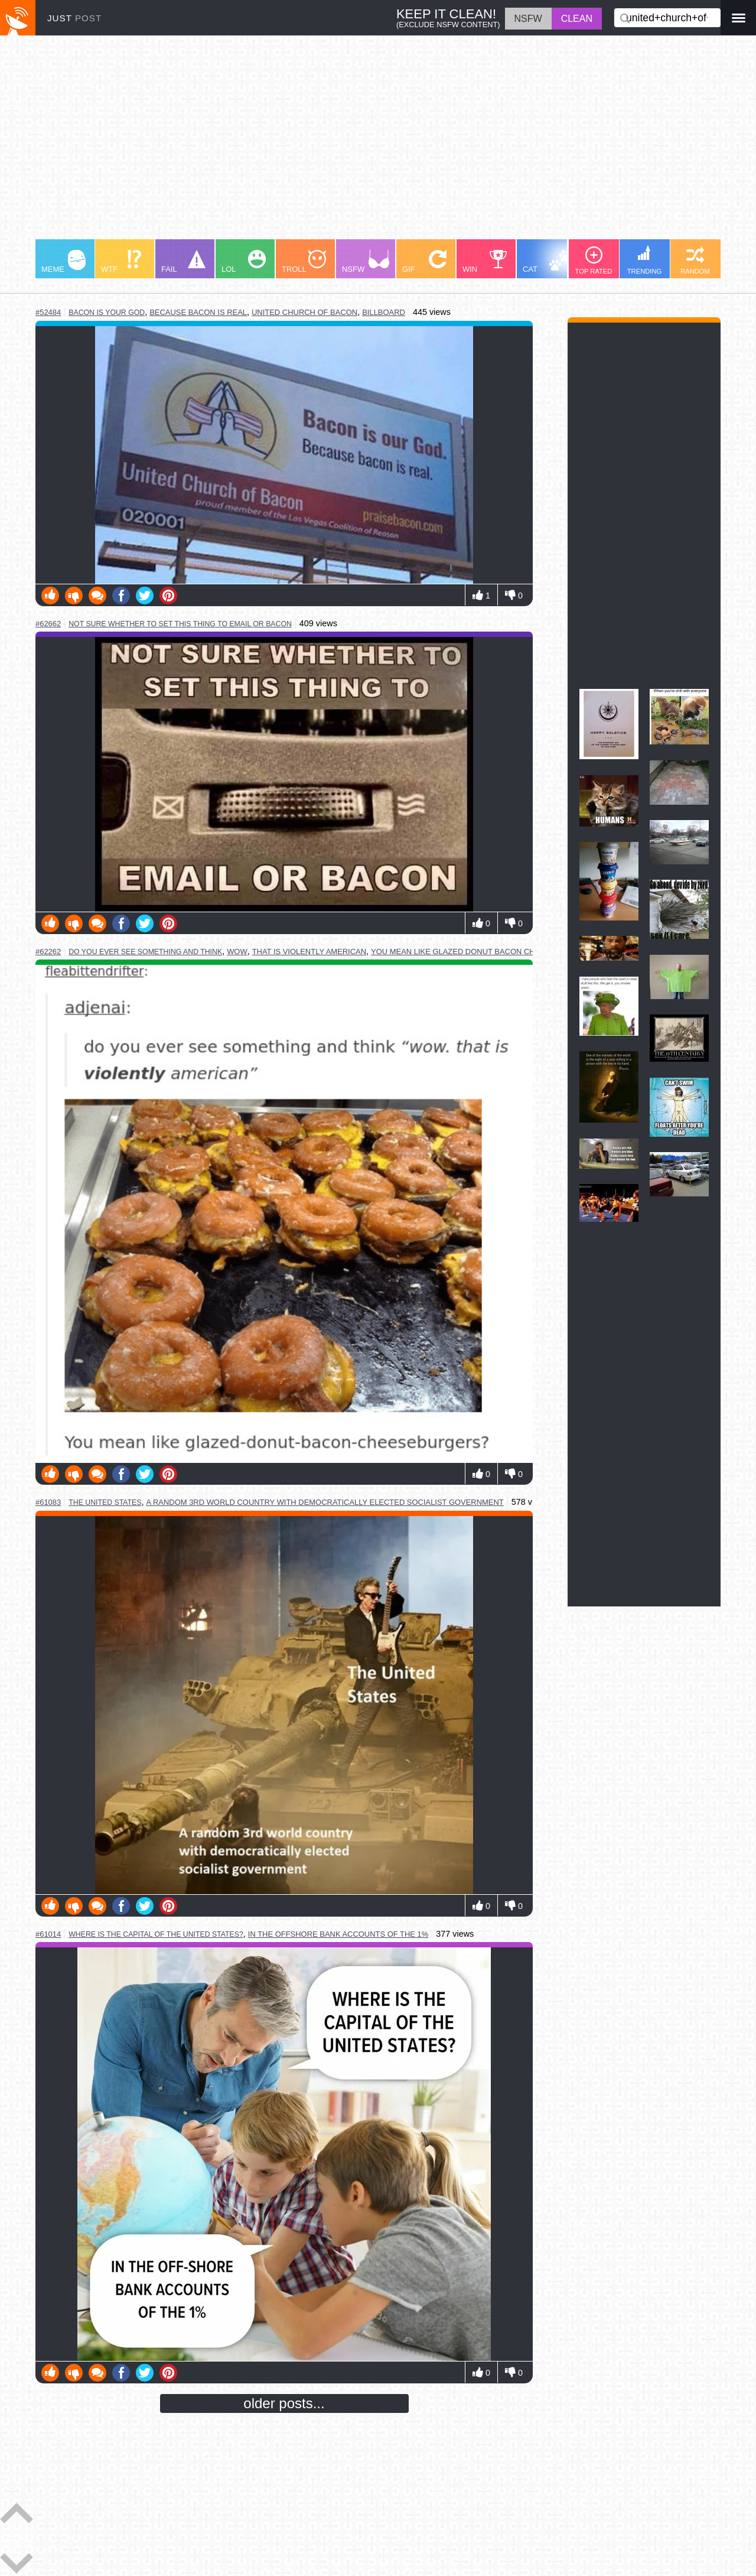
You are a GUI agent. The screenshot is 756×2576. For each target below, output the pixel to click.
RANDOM (695, 260)
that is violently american (309, 951)
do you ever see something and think (145, 952)
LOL (243, 262)
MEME (63, 262)
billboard (383, 312)
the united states (105, 1502)
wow (237, 951)
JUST (74, 18)
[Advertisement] (378, 143)
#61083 (48, 1502)
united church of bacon (304, 312)
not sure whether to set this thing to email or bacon (180, 624)
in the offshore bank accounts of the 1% (338, 1934)
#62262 (48, 951)
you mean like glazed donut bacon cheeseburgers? (484, 951)
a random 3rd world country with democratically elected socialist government (324, 1502)
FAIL (183, 262)
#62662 (48, 623)
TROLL (304, 262)
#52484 (48, 312)
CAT (547, 262)
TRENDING (644, 260)
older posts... (283, 2403)
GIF (424, 262)
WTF (121, 262)
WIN (484, 262)
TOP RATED (593, 260)
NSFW (365, 262)
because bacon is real (198, 312)
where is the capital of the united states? (156, 1934)
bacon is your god (107, 312)
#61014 (48, 1934)
